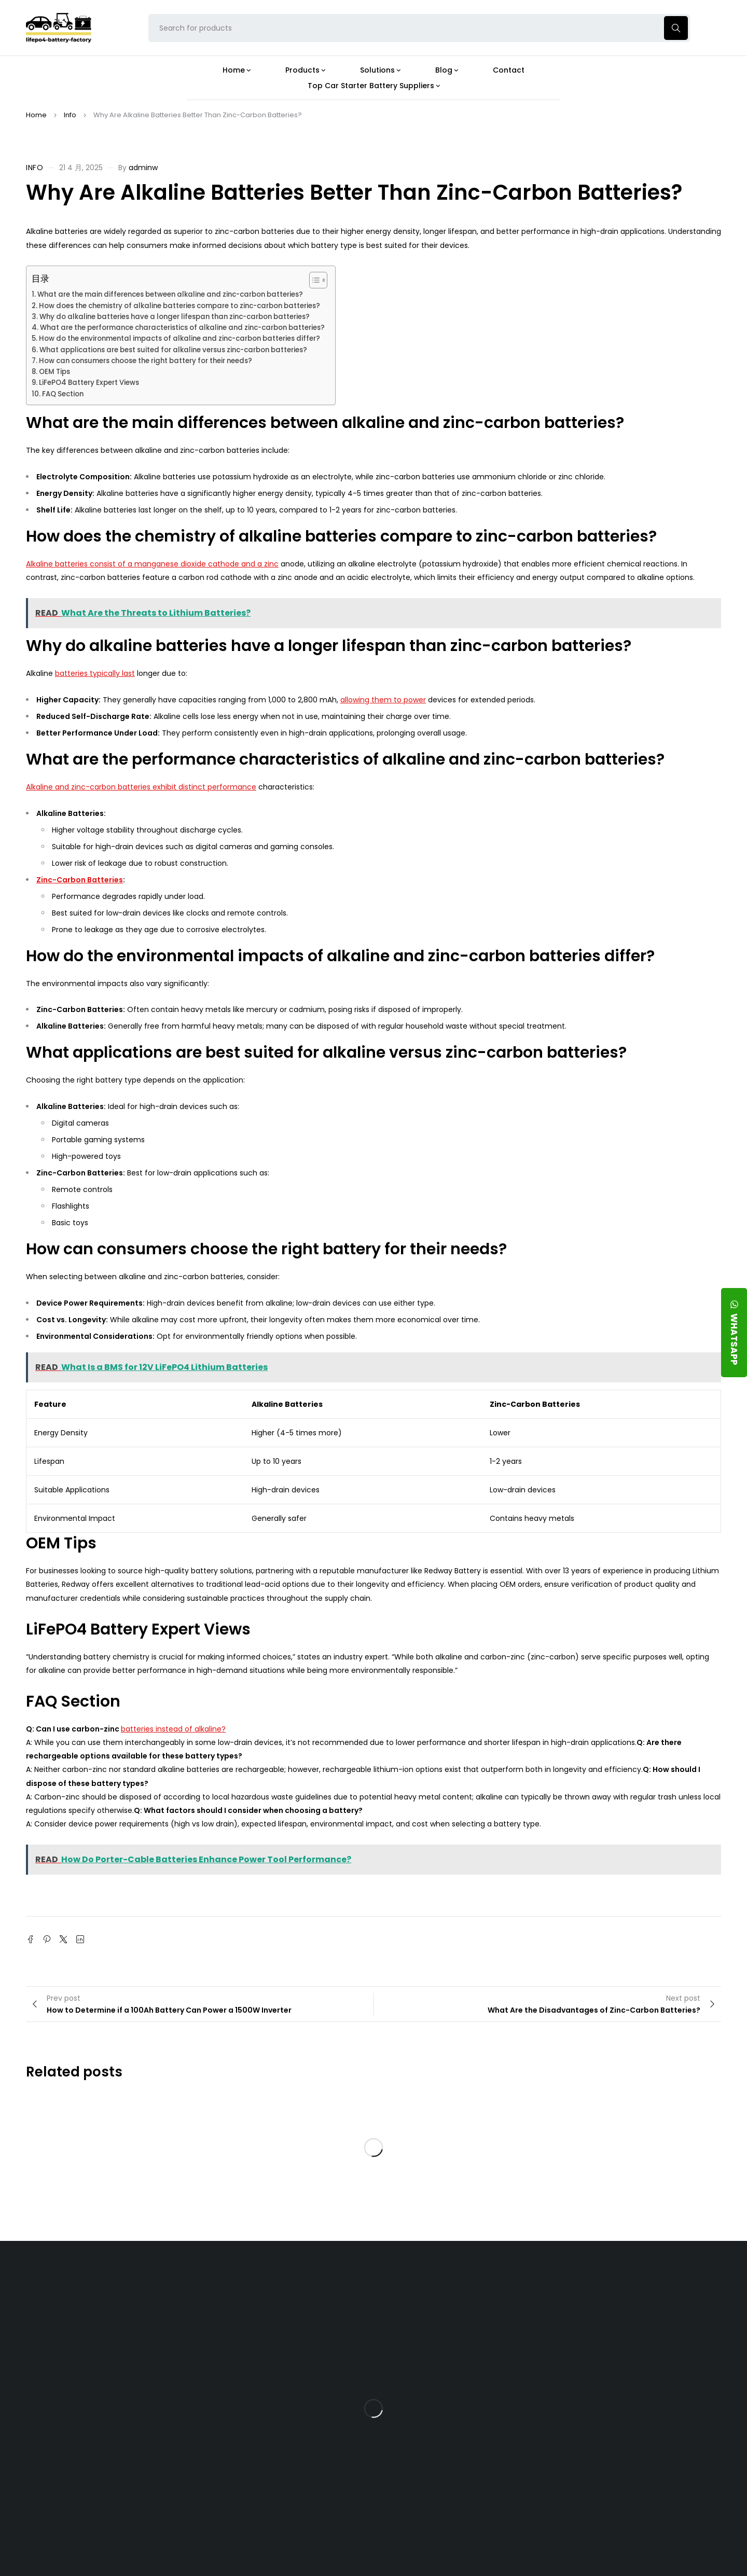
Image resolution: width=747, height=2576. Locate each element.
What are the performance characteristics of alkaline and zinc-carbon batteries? (182, 328)
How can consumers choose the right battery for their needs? (145, 361)
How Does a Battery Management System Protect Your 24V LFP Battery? (454, 2394)
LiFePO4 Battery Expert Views (89, 382)
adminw (143, 167)
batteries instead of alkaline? (173, 1729)
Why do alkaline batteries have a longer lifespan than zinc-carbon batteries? (174, 317)
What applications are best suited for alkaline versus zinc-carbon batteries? (173, 350)
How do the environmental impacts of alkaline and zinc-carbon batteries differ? (179, 338)
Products (323, 2286)
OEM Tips (54, 372)
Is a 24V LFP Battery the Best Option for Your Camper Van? (464, 2506)
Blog (426, 2286)
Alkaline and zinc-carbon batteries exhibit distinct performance (141, 787)
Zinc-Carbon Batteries (79, 880)
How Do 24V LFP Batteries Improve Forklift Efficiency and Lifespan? (460, 2434)
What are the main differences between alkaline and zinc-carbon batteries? (170, 294)
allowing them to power (383, 700)
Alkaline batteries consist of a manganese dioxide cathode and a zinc (152, 564)
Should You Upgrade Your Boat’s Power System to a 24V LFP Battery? (461, 2470)
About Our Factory (229, 2286)
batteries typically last (95, 673)
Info (70, 115)
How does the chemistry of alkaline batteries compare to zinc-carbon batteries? (179, 306)
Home (36, 115)
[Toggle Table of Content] (313, 280)
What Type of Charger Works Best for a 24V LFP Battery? (458, 2353)
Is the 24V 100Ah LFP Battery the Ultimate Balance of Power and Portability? (463, 2317)
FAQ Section (63, 394)
